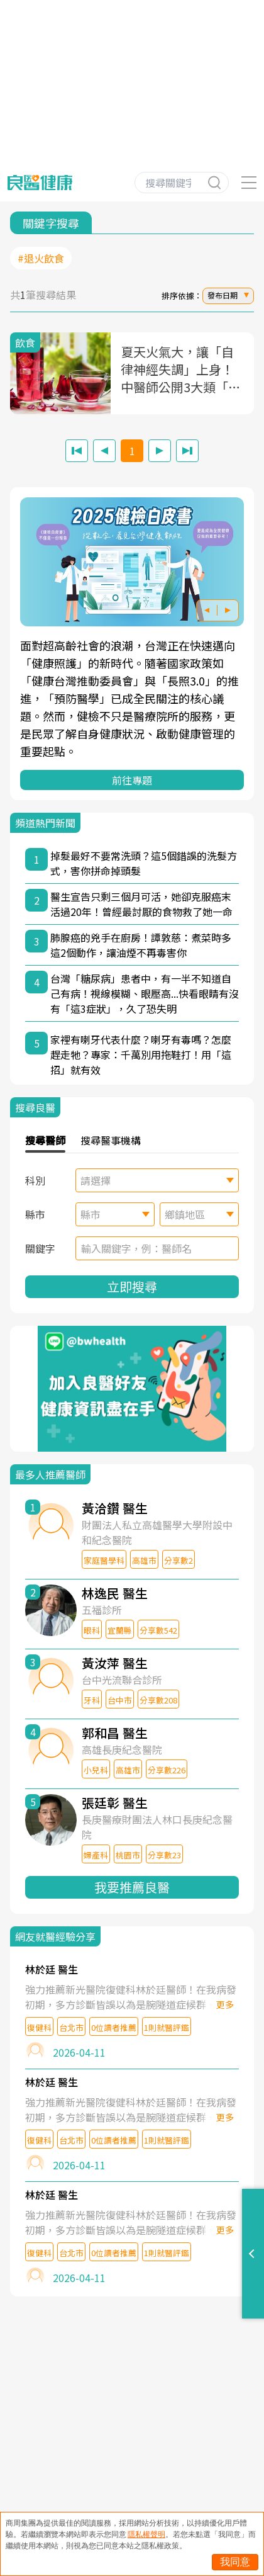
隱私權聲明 (146, 2534)
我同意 (235, 2561)
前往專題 (132, 780)
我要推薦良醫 (132, 1887)
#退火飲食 (41, 258)
